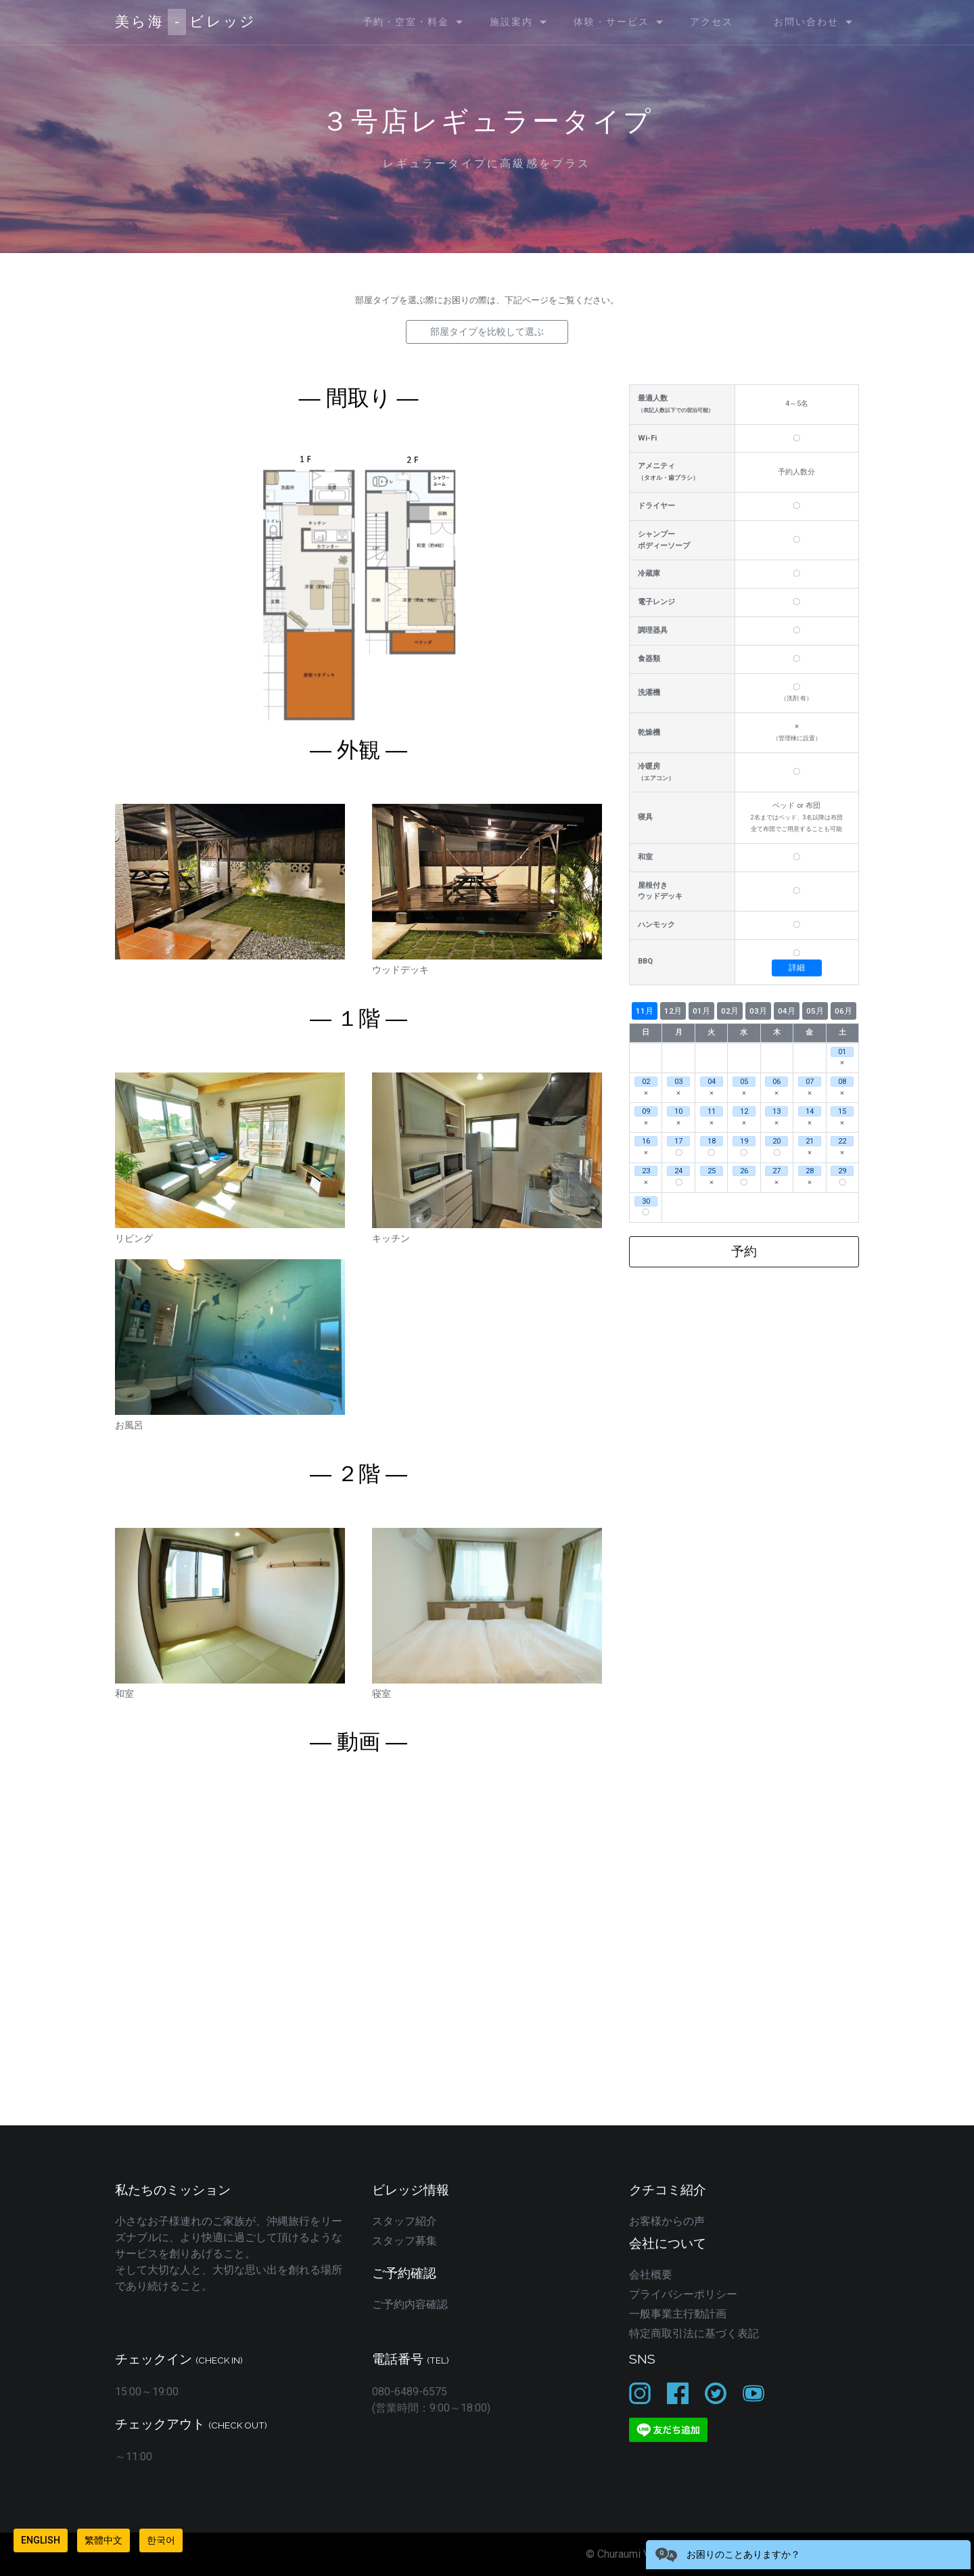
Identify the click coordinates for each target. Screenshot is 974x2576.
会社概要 (650, 2274)
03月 (758, 1011)
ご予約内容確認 (410, 2304)
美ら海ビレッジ (185, 22)
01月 (701, 1011)
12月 (673, 1011)
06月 (843, 1011)
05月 (815, 1011)
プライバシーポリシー (683, 2294)
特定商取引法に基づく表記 (694, 2333)
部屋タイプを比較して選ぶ (487, 331)
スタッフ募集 (404, 2240)
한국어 (161, 2540)
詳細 (797, 967)
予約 (744, 1251)
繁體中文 (103, 2540)
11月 (644, 1011)
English (40, 2540)
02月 (730, 1011)
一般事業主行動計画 (677, 2313)
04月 (786, 1011)
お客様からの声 (667, 2221)
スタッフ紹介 (404, 2221)
